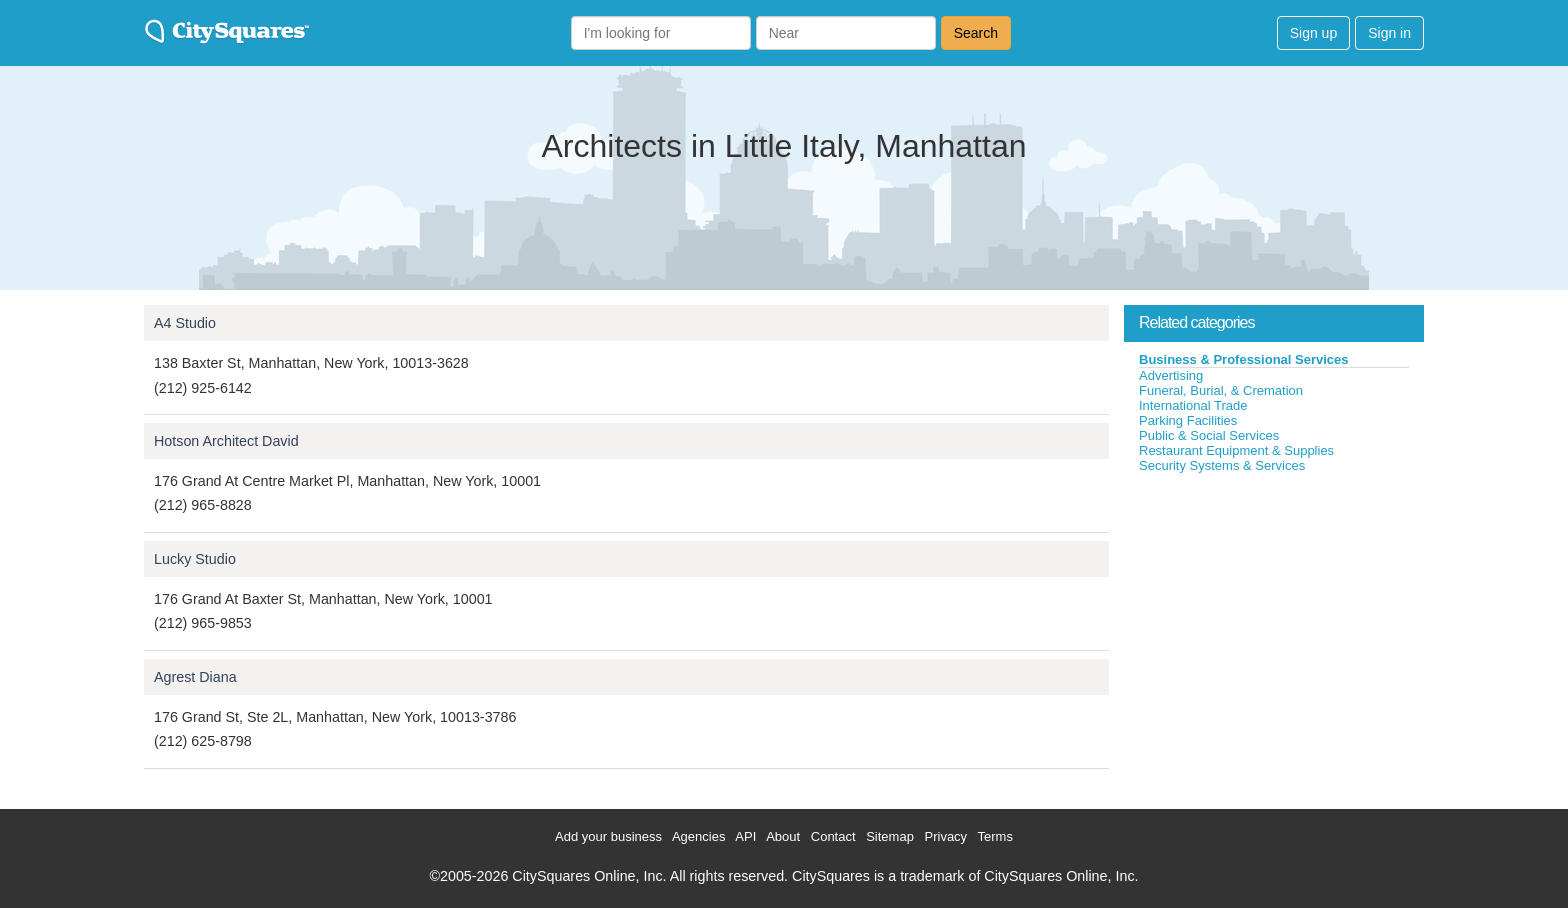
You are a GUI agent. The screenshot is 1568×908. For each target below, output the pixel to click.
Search (976, 33)
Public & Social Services (1209, 435)
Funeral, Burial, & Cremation (1221, 390)
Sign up (1313, 33)
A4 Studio (185, 323)
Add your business (608, 836)
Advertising (1171, 375)
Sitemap (890, 836)
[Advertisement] (1274, 624)
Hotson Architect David (226, 441)
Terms (995, 836)
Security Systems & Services (1222, 465)
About (783, 836)
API (745, 836)
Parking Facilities (1188, 420)
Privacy (946, 836)
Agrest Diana (195, 677)
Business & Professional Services (1244, 359)
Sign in (1389, 33)
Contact (833, 836)
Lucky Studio (195, 559)
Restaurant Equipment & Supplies (1236, 450)
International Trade (1193, 405)
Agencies (698, 836)
